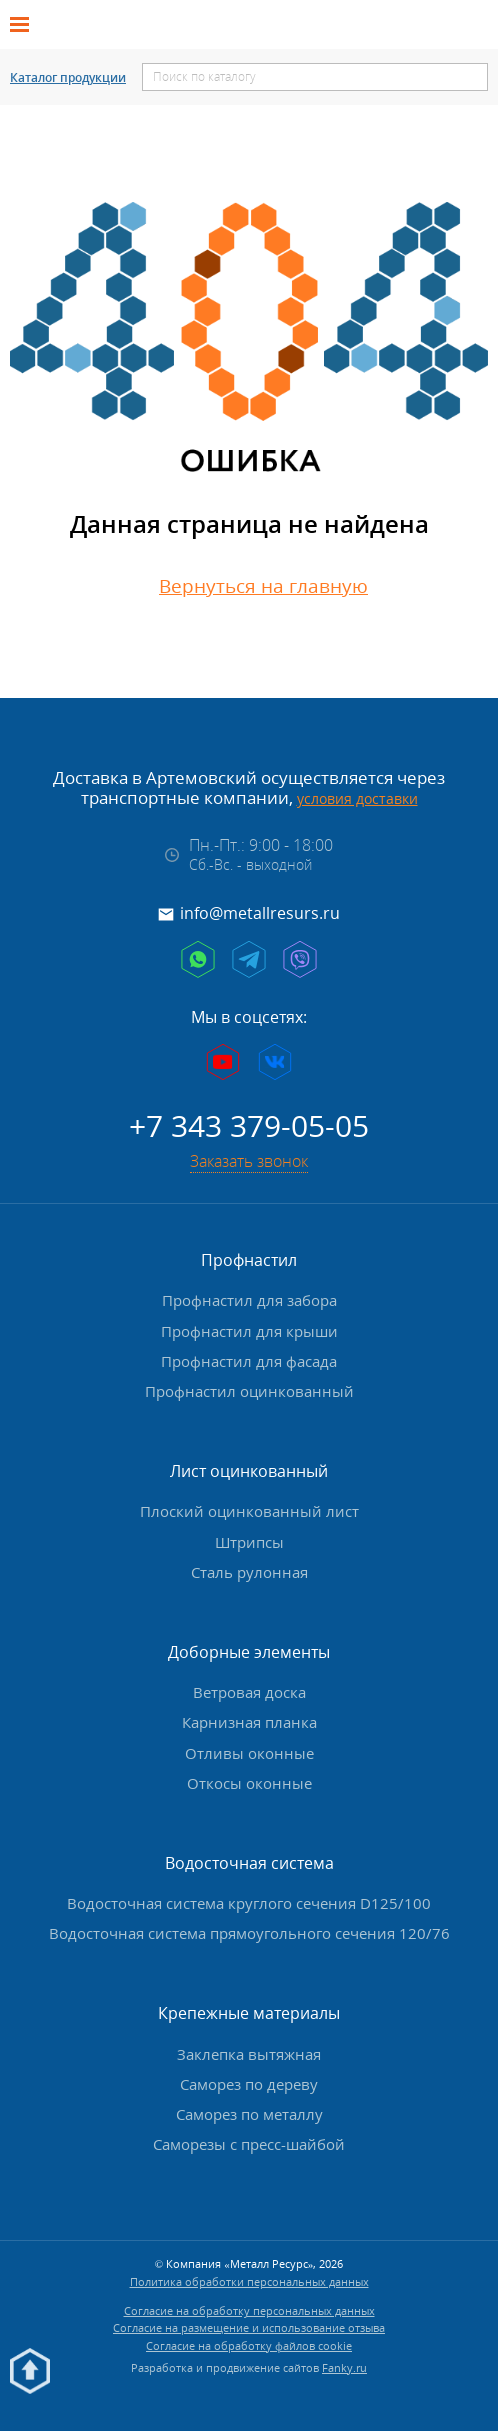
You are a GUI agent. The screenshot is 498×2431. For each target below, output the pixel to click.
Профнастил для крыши (249, 1327)
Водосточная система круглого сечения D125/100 (249, 1900)
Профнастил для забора (249, 1297)
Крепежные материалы (249, 2010)
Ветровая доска (249, 1689)
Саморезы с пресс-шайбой (249, 2141)
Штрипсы (249, 1538)
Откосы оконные (249, 1779)
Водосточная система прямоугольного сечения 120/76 (249, 1930)
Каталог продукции (68, 78)
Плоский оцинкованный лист (249, 1508)
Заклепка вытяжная (249, 2050)
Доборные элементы (249, 1649)
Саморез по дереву (249, 2081)
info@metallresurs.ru (260, 913)
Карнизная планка (249, 1719)
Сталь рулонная (249, 1568)
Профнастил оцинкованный (249, 1388)
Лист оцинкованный (249, 1468)
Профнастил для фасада (249, 1358)
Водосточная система (249, 1860)
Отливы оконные (249, 1749)
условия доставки (357, 798)
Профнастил (249, 1257)
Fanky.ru (344, 2364)
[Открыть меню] (26, 25)
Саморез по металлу (249, 2111)
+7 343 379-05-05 (249, 1122)
